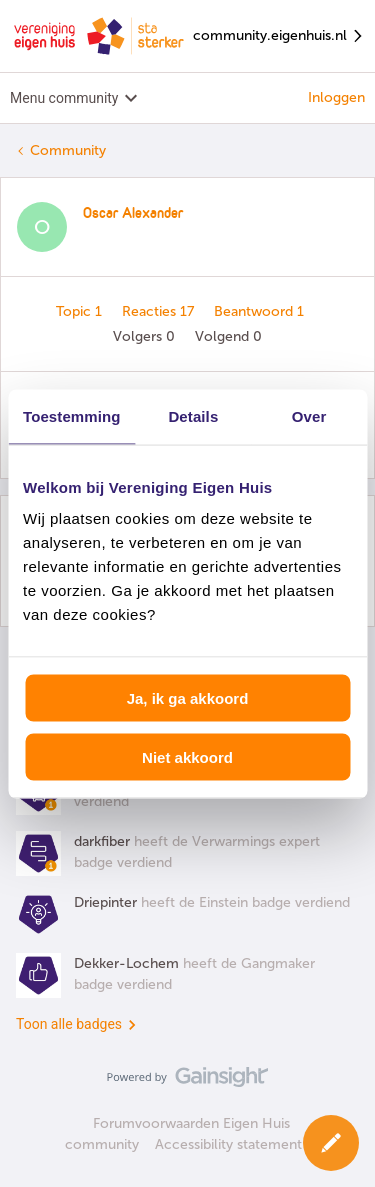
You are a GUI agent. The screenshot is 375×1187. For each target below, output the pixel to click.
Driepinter (105, 902)
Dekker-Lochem (126, 963)
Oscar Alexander (133, 214)
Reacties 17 (160, 311)
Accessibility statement (228, 1144)
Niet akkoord (187, 756)
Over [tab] (309, 415)
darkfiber (102, 841)
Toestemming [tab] (72, 415)
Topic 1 (81, 311)
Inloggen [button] (336, 97)
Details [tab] (193, 415)
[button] (331, 1143)
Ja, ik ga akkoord (188, 698)
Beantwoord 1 (259, 311)
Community (68, 150)
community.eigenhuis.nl (279, 36)
